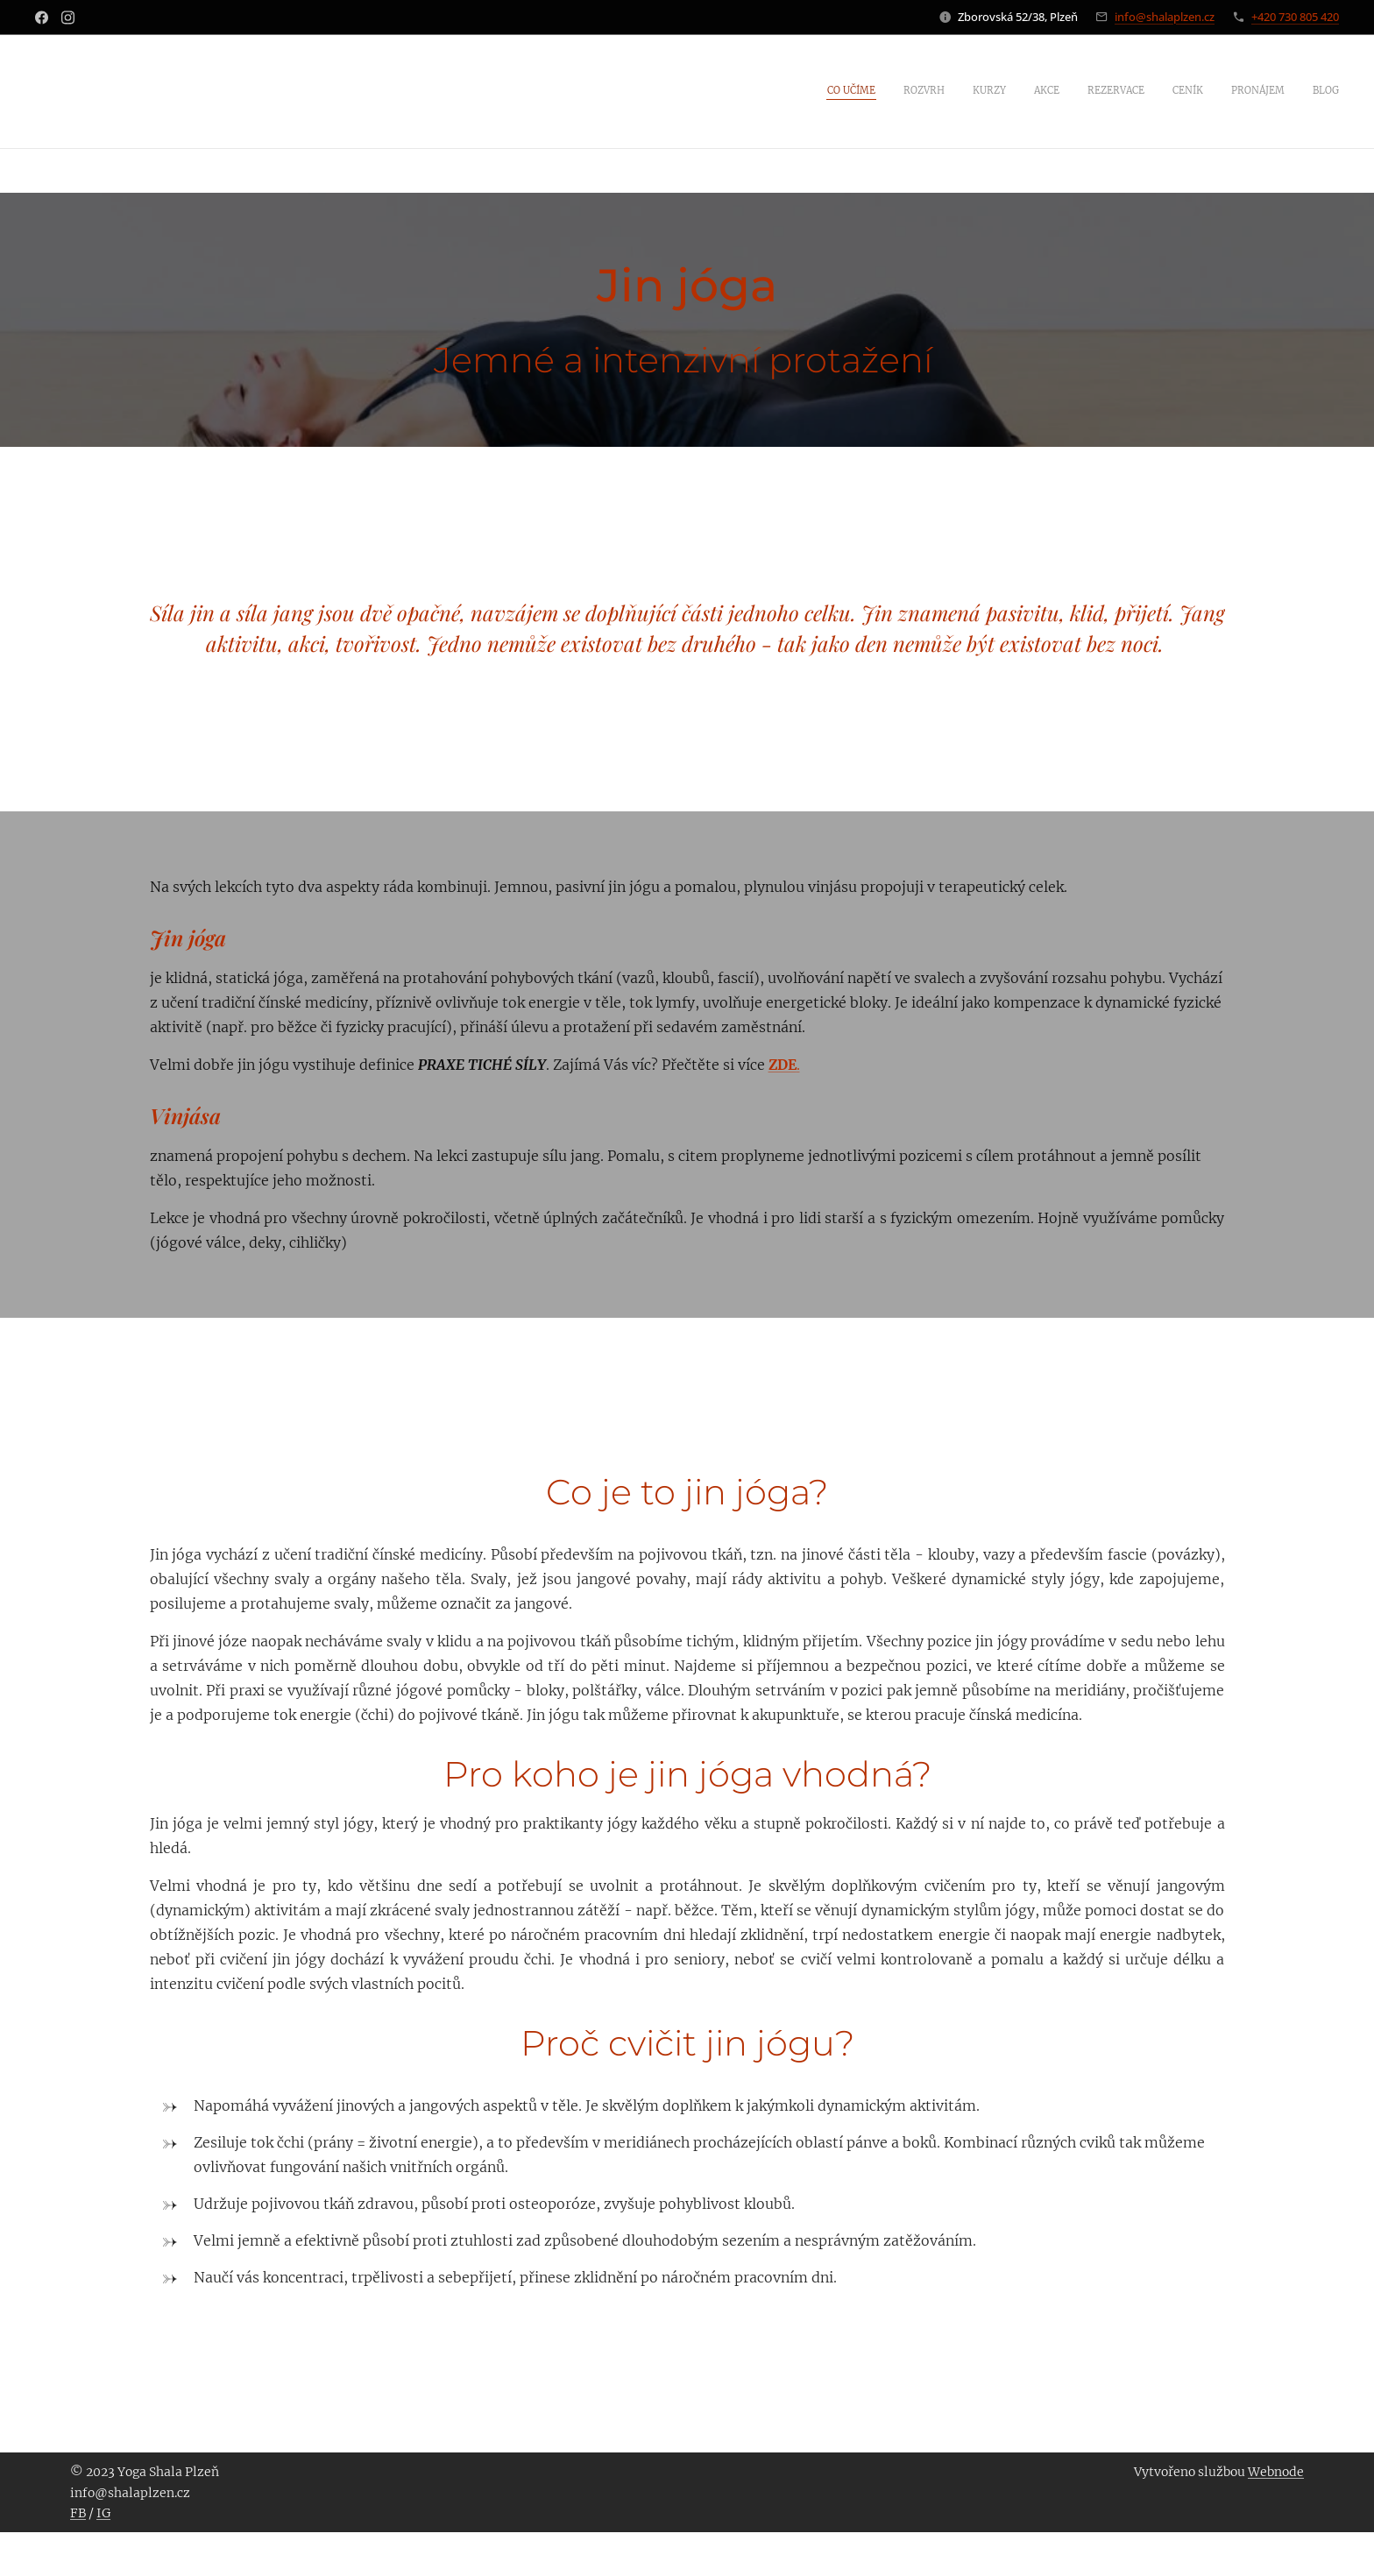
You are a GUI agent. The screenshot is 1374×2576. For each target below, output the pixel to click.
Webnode (1276, 2472)
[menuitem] (1147, 92)
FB (78, 2513)
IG (103, 2513)
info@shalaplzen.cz (1165, 17)
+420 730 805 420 (1295, 17)
